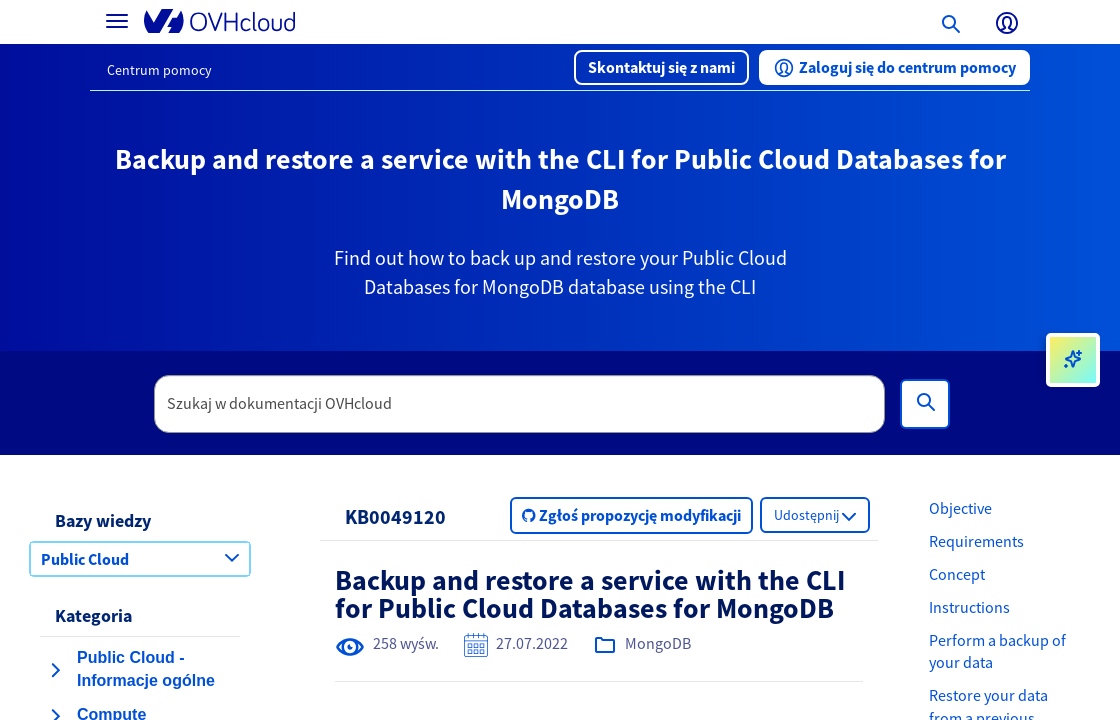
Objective (960, 508)
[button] (661, 67)
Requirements (976, 541)
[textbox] (520, 404)
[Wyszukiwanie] (925, 404)
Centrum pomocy (159, 70)
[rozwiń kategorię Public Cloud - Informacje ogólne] (55, 670)
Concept (957, 574)
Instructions (969, 607)
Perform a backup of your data (997, 651)
